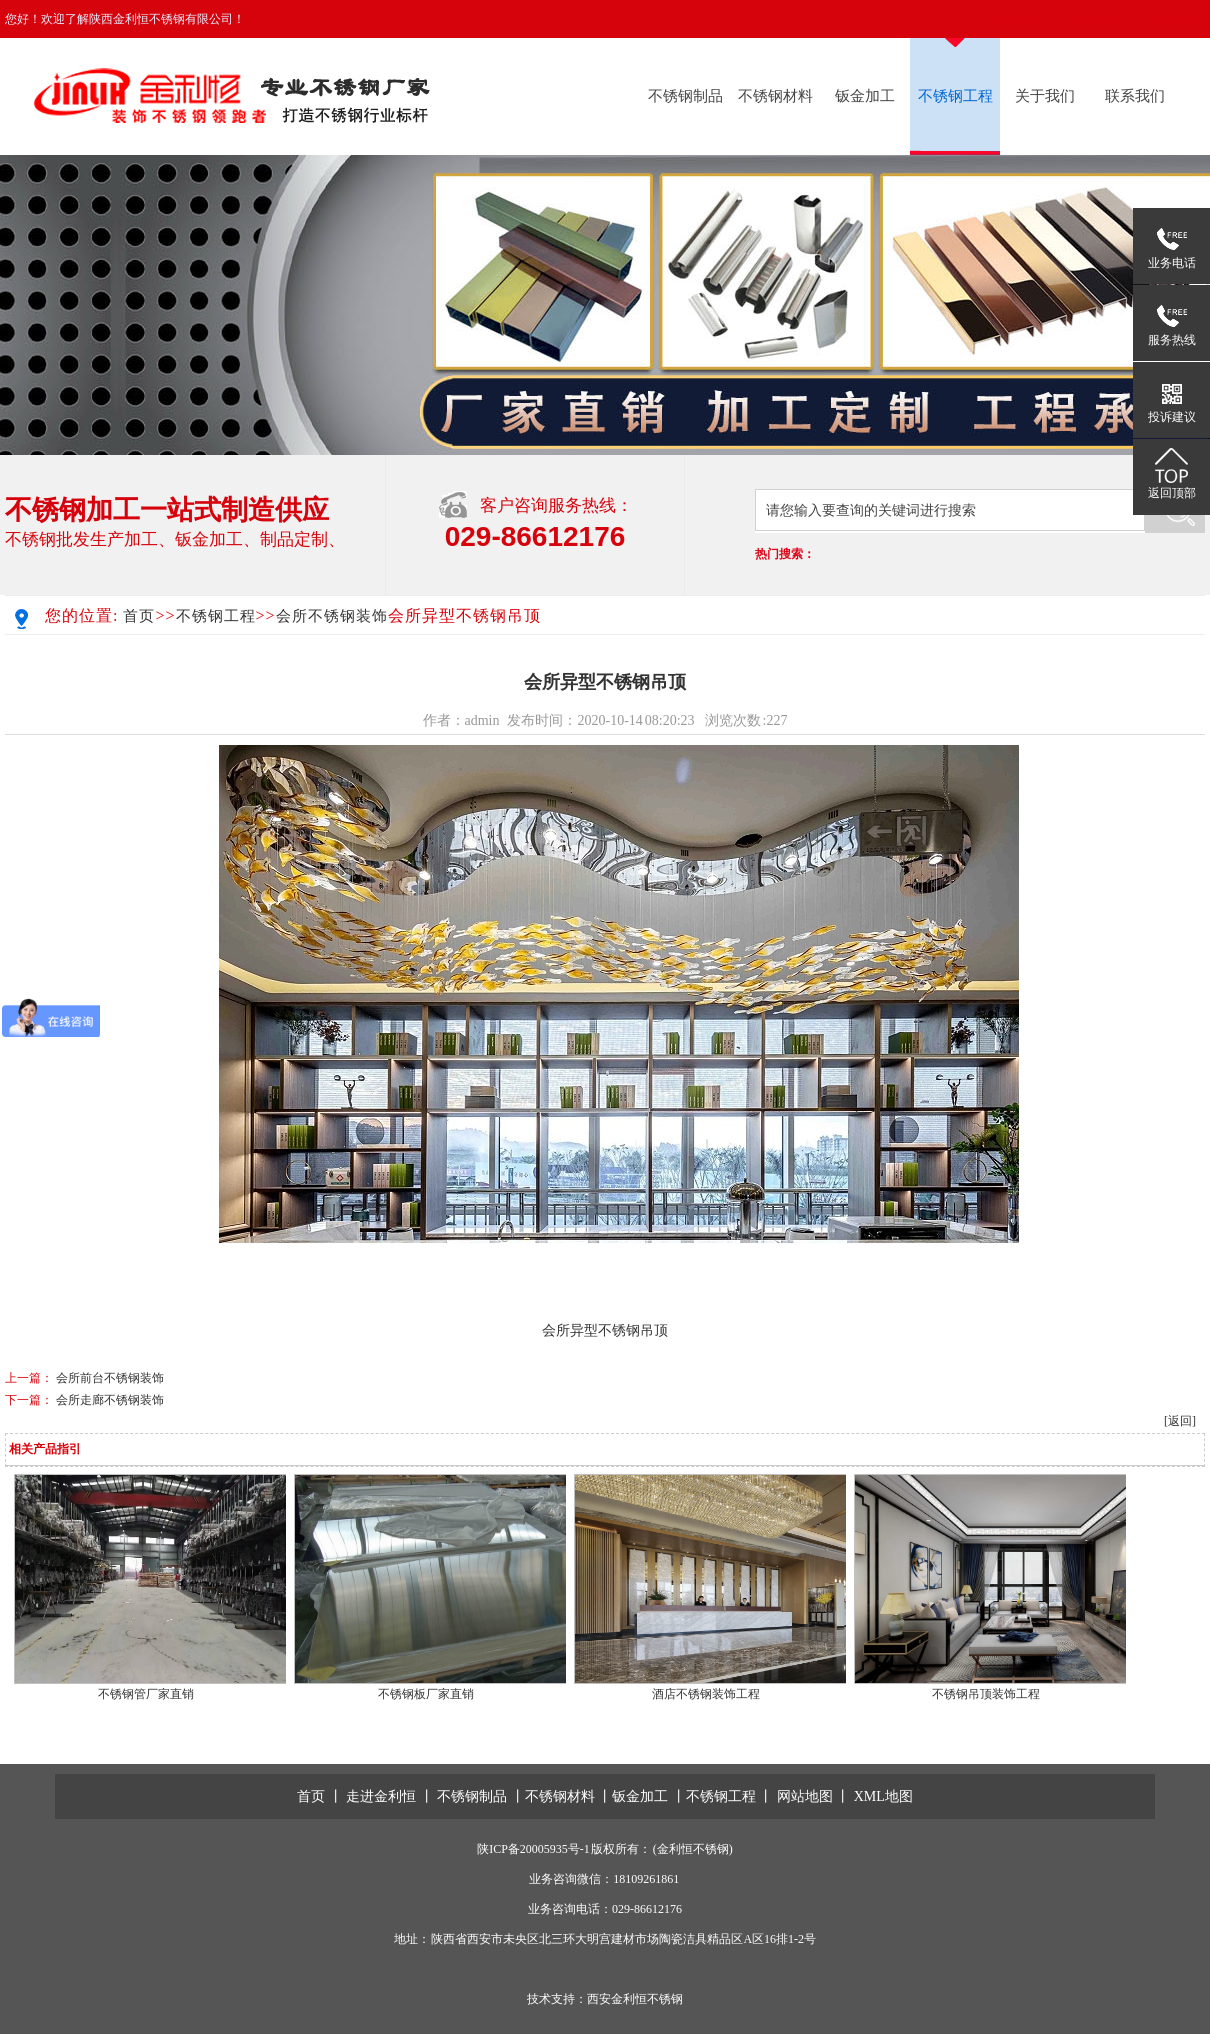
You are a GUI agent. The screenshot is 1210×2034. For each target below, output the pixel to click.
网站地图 (805, 1796)
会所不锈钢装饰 (332, 616)
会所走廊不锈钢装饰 (110, 1400)
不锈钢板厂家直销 (426, 1694)
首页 (139, 616)
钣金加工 (865, 96)
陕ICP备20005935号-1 (533, 1849)
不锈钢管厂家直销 (146, 1694)
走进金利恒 (381, 1796)
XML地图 (883, 1796)
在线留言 (1181, 19)
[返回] (1180, 1421)
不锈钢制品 (685, 96)
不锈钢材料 (775, 96)
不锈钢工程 (955, 96)
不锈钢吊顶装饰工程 (986, 1694)
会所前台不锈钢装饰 (110, 1378)
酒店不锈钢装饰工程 (706, 1694)
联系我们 (1103, 19)
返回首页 (1028, 19)
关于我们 (1045, 96)
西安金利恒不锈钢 (635, 1999)
